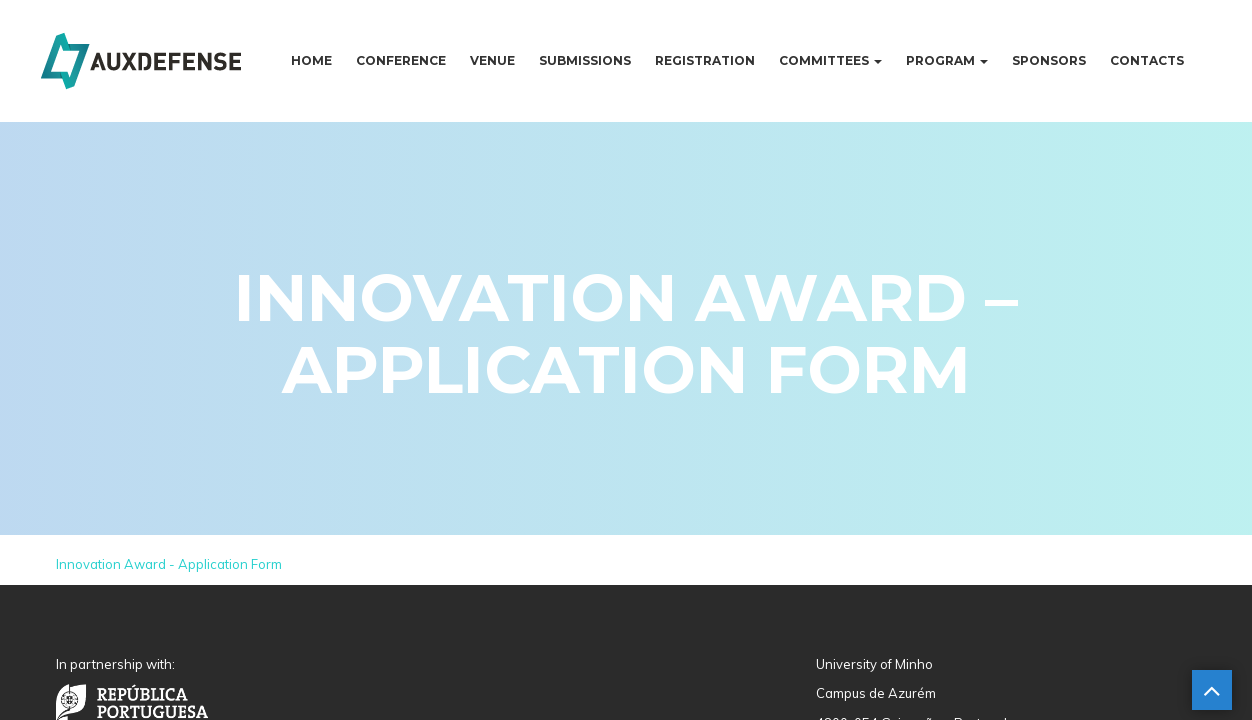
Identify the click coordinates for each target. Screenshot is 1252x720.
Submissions (585, 60)
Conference (401, 60)
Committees (830, 60)
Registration (705, 60)
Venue (492, 60)
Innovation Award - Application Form (169, 564)
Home (311, 60)
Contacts (1147, 60)
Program (947, 60)
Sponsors (1049, 60)
